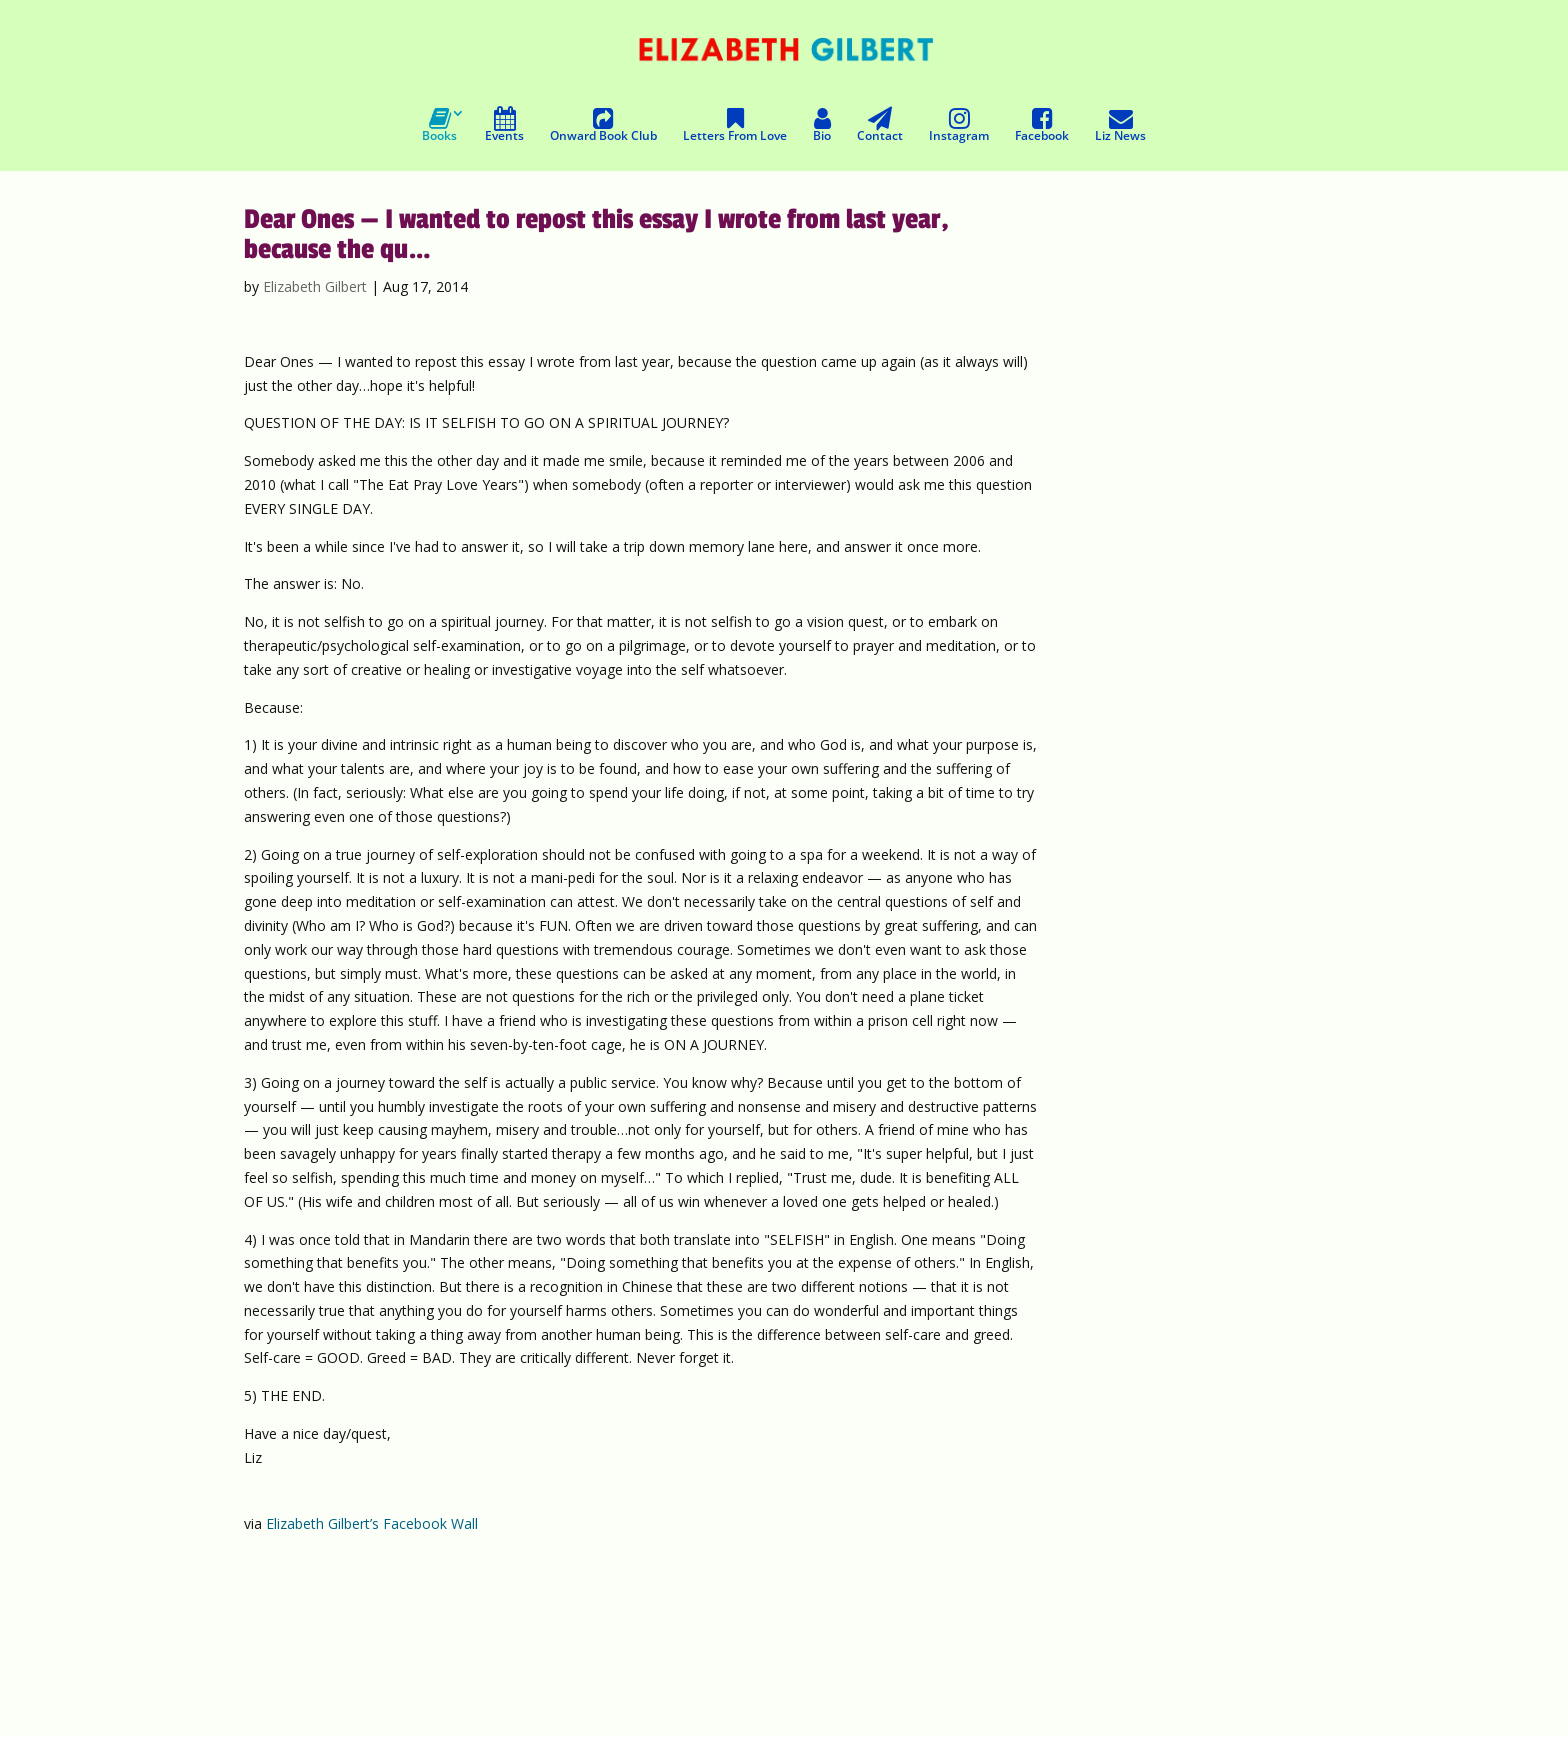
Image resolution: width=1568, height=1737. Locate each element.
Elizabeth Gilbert (315, 286)
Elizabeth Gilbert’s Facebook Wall (372, 1523)
